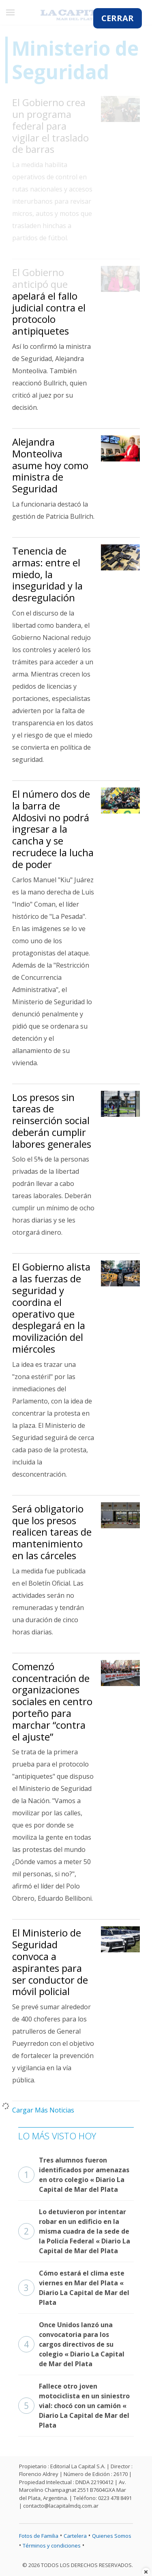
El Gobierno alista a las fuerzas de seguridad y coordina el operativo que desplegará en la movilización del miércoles (51, 1307)
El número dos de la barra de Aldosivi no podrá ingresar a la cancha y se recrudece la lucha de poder (53, 829)
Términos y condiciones (52, 2545)
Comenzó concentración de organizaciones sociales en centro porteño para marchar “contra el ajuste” (52, 1701)
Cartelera (75, 2535)
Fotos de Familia (38, 2535)
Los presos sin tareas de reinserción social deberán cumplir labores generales (51, 1120)
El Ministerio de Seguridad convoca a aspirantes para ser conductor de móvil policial (50, 1962)
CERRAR (117, 18)
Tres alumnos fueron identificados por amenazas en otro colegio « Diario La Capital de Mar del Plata (73, 2175)
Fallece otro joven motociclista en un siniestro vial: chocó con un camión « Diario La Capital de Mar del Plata (74, 2406)
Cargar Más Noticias (43, 2110)
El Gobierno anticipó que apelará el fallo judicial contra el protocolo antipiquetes (49, 301)
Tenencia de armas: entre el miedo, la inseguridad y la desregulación (47, 574)
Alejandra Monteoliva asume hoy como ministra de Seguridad (50, 465)
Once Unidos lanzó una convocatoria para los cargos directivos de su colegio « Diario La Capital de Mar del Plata (71, 2344)
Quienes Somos (111, 2535)
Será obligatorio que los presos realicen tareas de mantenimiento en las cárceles (52, 1532)
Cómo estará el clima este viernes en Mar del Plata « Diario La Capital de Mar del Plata (73, 2288)
